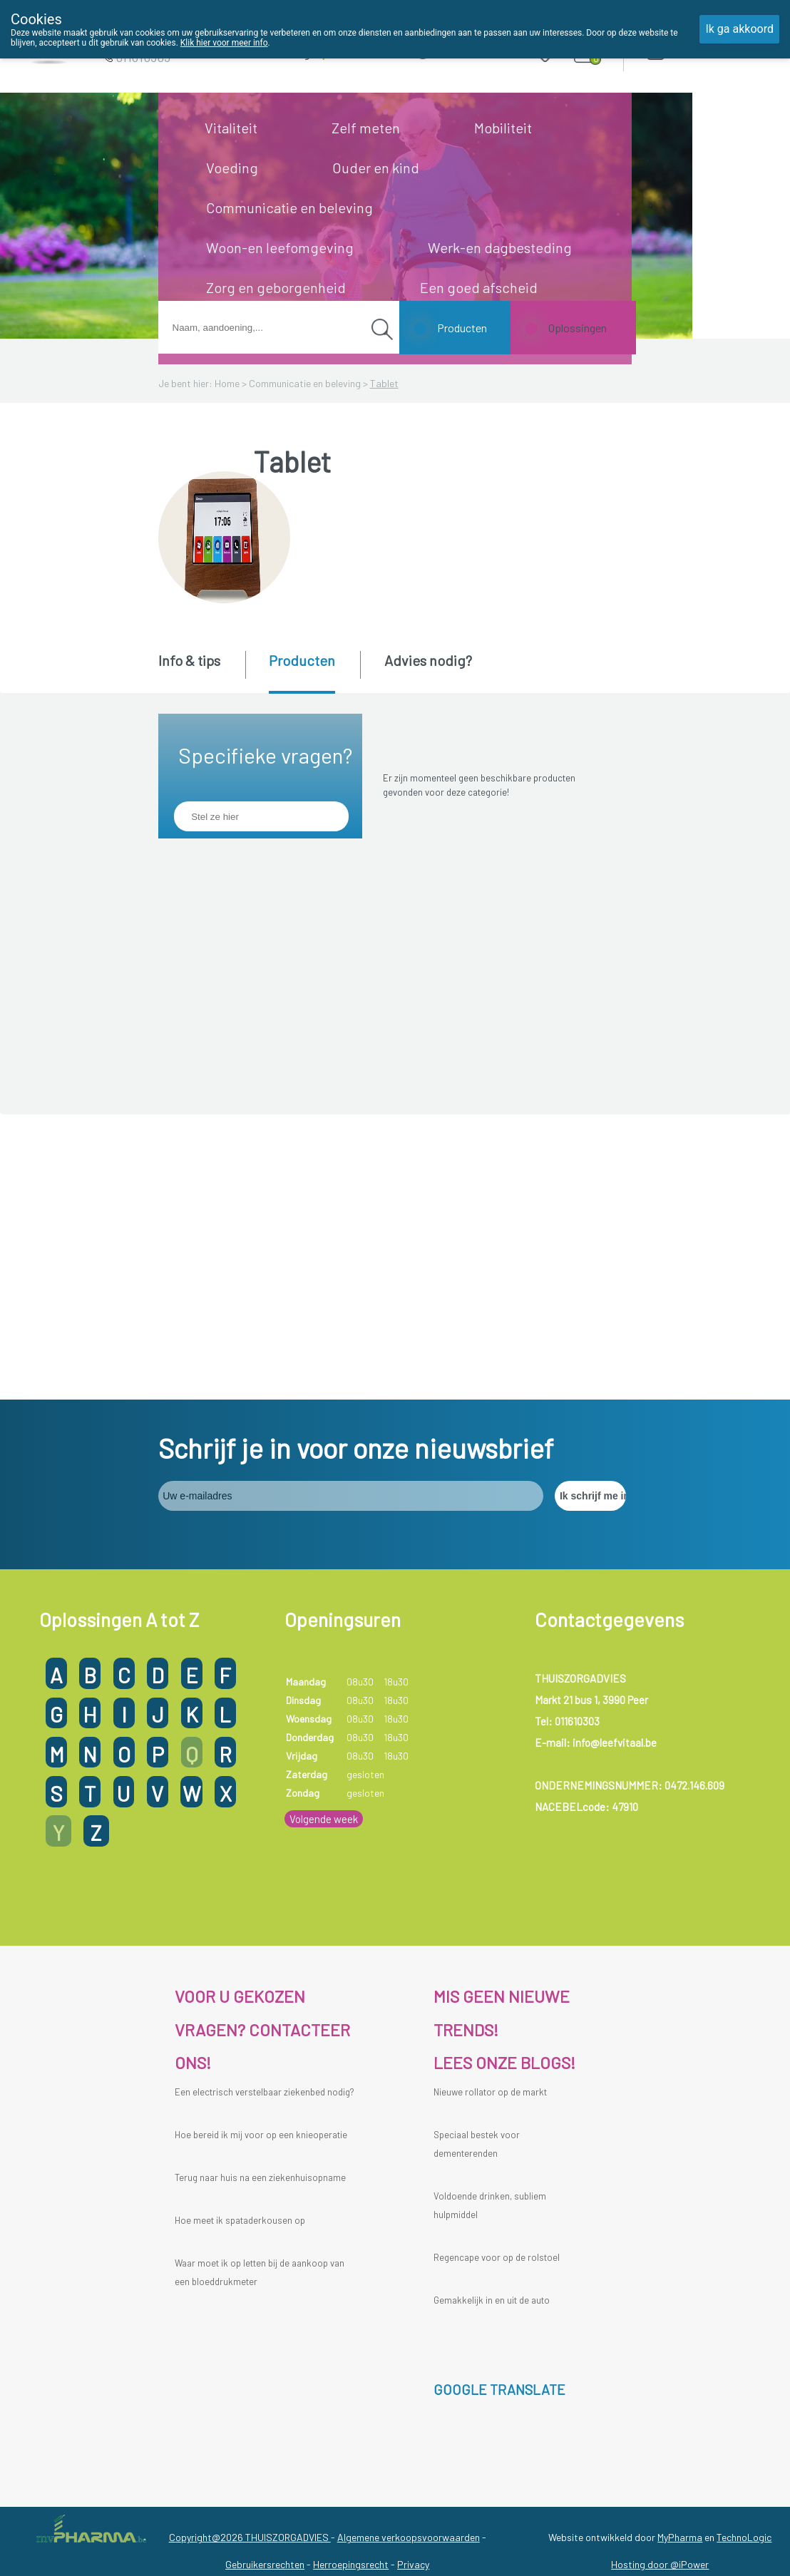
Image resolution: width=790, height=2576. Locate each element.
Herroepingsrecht (351, 2279)
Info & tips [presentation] (189, 660)
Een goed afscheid (479, 287)
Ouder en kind (375, 167)
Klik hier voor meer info (224, 43)
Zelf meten (366, 127)
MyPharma (679, 2252)
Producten (462, 327)
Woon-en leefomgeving (280, 247)
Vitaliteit (231, 127)
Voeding (232, 167)
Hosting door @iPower (660, 2279)
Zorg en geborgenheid (276, 287)
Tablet (384, 383)
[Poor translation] (52, 2367)
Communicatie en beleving (289, 207)
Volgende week (323, 1533)
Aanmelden (706, 49)
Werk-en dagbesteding (500, 247)
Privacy (413, 2279)
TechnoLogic (744, 2252)
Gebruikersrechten (264, 2279)
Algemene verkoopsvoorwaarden (408, 2252)
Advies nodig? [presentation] (428, 660)
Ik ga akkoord (739, 29)
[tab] (200, 671)
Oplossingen (577, 327)
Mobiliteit (503, 127)
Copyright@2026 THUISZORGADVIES (250, 2252)
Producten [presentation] (302, 660)
